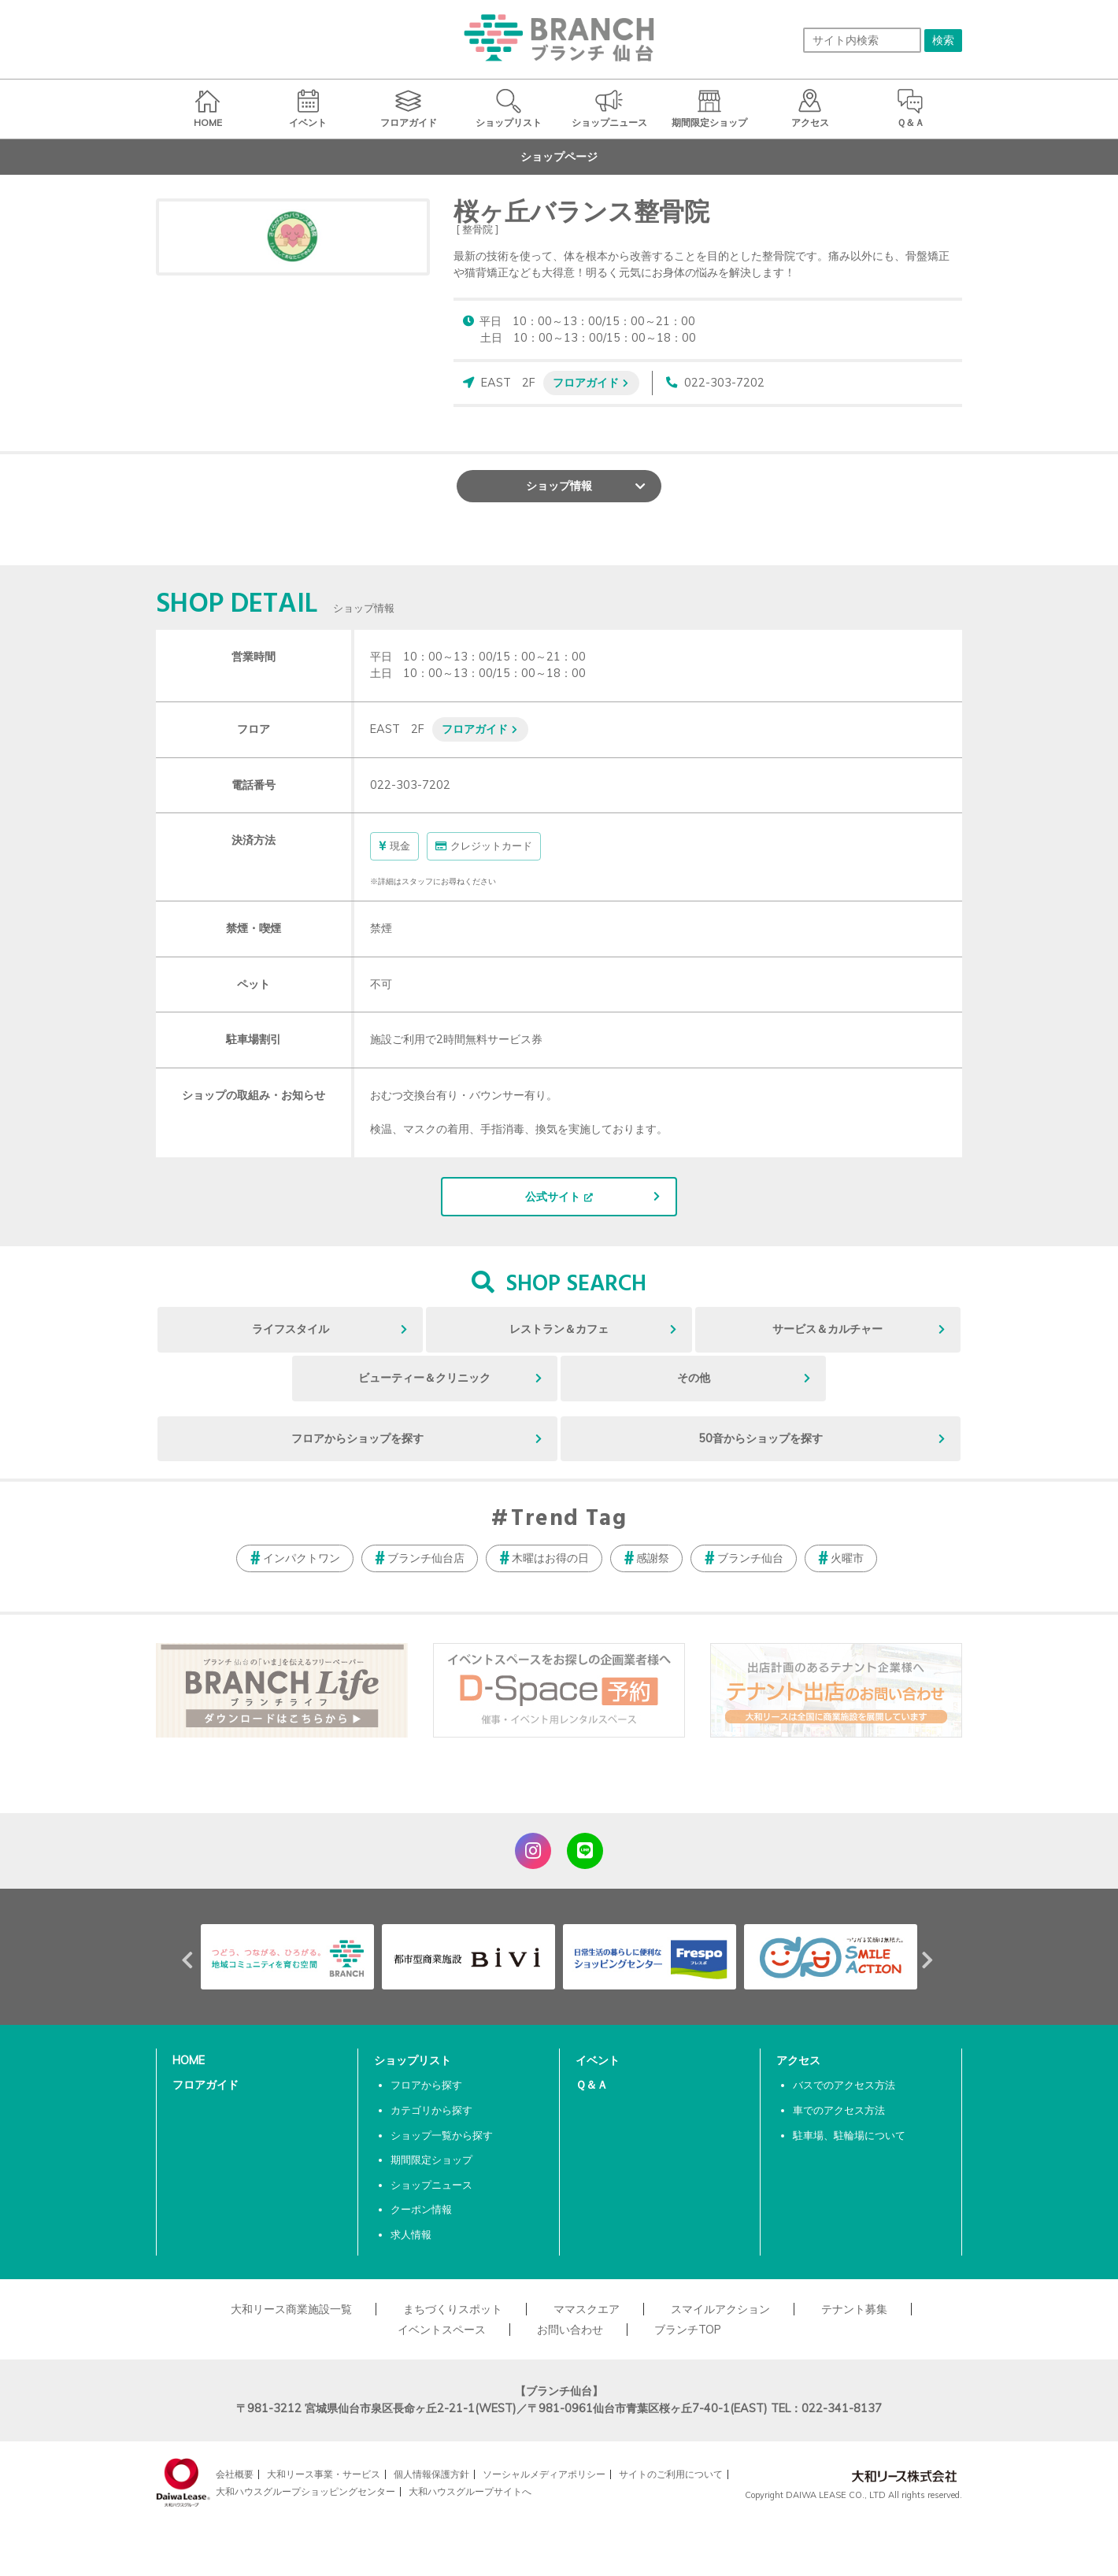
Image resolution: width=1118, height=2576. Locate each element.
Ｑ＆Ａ (592, 2085)
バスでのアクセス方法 (844, 2084)
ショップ (559, 486)
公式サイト (552, 1197)
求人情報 (411, 2234)
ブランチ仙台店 (426, 1558)
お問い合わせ (570, 2329)
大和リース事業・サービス (323, 2474)
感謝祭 (652, 1558)
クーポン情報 (421, 2209)
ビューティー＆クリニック (424, 1378)
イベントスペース (442, 2329)
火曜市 (847, 1558)
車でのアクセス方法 (839, 2110)
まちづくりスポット (452, 2309)
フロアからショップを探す (357, 1438)
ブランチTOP (687, 2329)
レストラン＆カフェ (559, 1329)
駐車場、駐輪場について (849, 2135)
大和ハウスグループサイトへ (470, 2491)
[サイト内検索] (862, 40)
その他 (693, 1378)
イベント (598, 2060)
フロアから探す (426, 2084)
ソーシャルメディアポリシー (544, 2474)
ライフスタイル (290, 1329)
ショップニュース (431, 2184)
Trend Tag (569, 1519)
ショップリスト (412, 2060)
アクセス (798, 2060)
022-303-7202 (724, 383)
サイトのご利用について (671, 2474)
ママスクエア (586, 2309)
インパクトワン (301, 1558)
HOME (188, 2060)
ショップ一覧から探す (442, 2135)
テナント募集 (854, 2309)
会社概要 (235, 2474)
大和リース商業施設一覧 (291, 2309)
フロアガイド (586, 382)
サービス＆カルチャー (827, 1329)
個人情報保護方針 (431, 2474)
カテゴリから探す (431, 2110)
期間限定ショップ (431, 2159)
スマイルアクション (720, 2309)
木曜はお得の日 (550, 1558)
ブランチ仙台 (750, 1558)
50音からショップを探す (760, 1438)
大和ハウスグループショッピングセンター (305, 2491)
